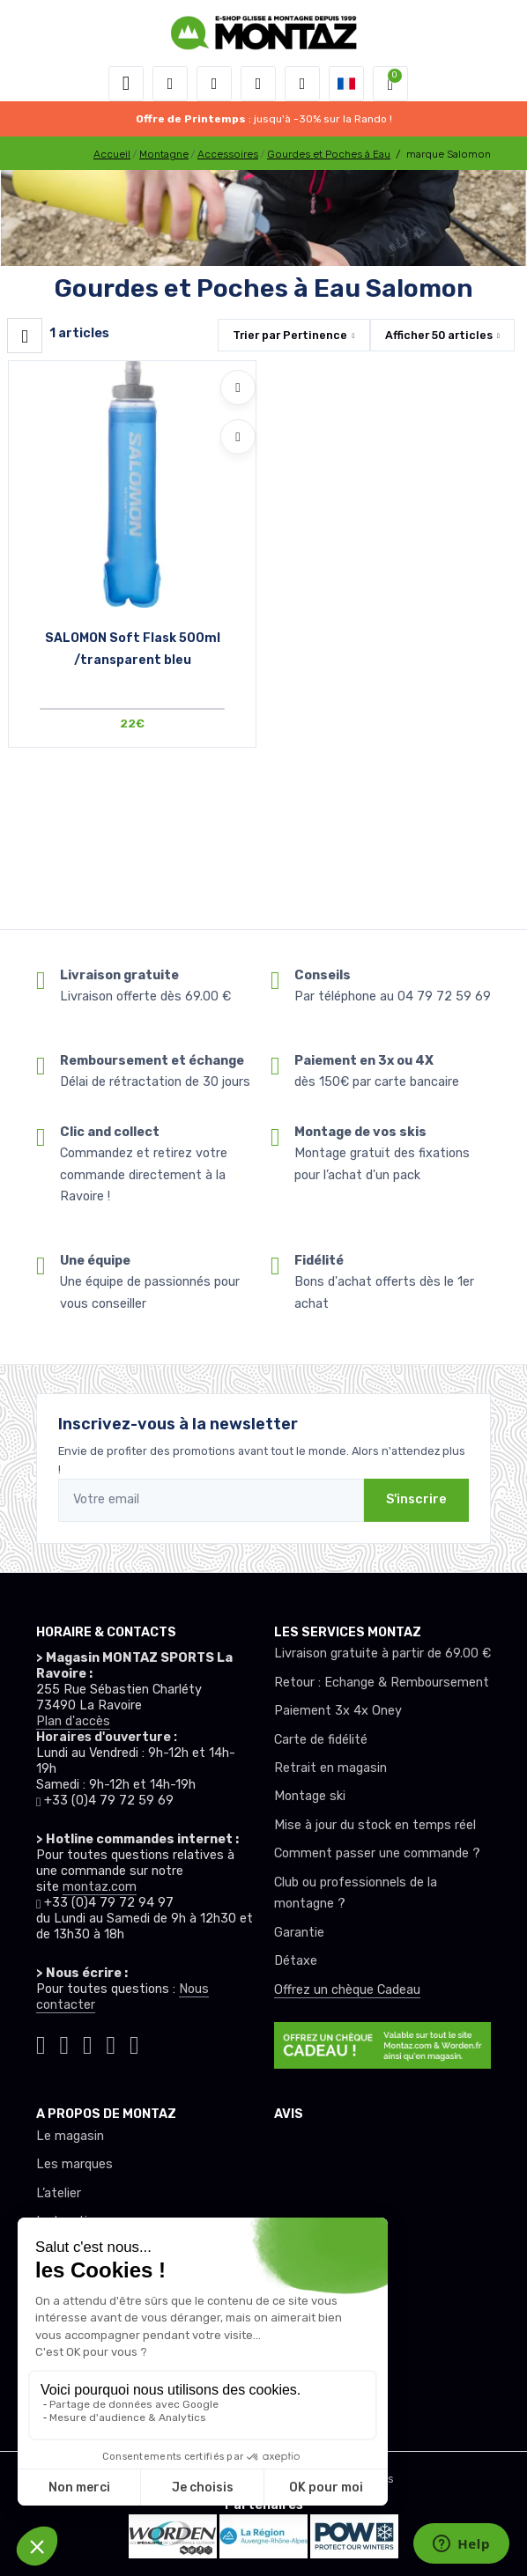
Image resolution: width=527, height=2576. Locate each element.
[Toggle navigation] (126, 83)
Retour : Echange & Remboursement (381, 1682)
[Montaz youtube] (111, 2041)
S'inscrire (416, 1499)
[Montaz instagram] (65, 2041)
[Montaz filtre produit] (24, 335)
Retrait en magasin (330, 1767)
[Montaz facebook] (88, 2041)
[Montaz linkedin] (134, 2041)
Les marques (74, 2164)
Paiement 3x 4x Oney (338, 1710)
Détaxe (295, 1960)
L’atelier (58, 2193)
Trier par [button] (290, 335)
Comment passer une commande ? (377, 1853)
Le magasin (70, 2136)
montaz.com (100, 1886)
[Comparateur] (302, 83)
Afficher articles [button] (439, 335)
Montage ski (309, 1796)
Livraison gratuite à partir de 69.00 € (382, 1653)
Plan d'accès (73, 1721)
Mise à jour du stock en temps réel (375, 1825)
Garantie (299, 1932)
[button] (170, 83)
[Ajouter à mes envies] (238, 387)
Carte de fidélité (320, 1739)
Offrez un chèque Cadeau (347, 1989)
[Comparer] (238, 436)
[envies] (258, 83)
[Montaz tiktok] (41, 2041)
